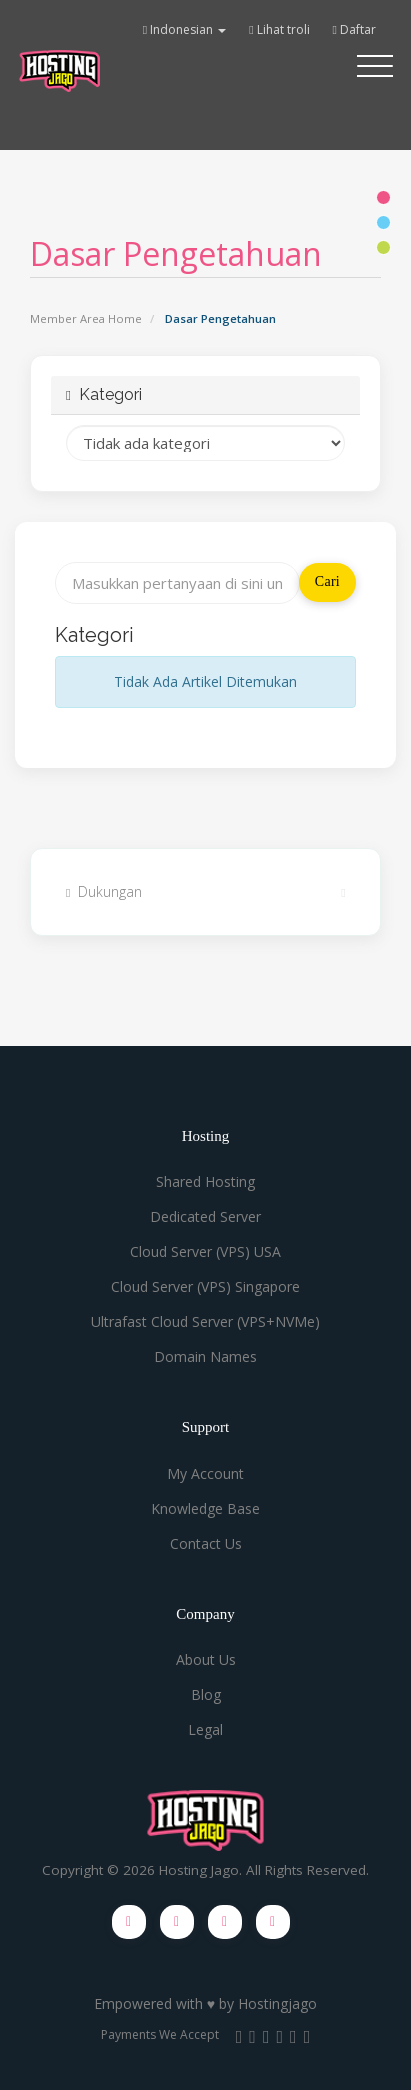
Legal (205, 1729)
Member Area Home (86, 318)
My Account (205, 1473)
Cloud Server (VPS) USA (205, 1251)
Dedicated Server (205, 1216)
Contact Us (206, 1543)
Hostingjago (277, 2003)
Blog (206, 1694)
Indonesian (184, 29)
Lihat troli (279, 29)
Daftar (354, 29)
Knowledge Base (205, 1508)
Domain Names (205, 1356)
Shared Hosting (205, 1181)
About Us (206, 1659)
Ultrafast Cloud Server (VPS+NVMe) (205, 1321)
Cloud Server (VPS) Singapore (205, 1286)
